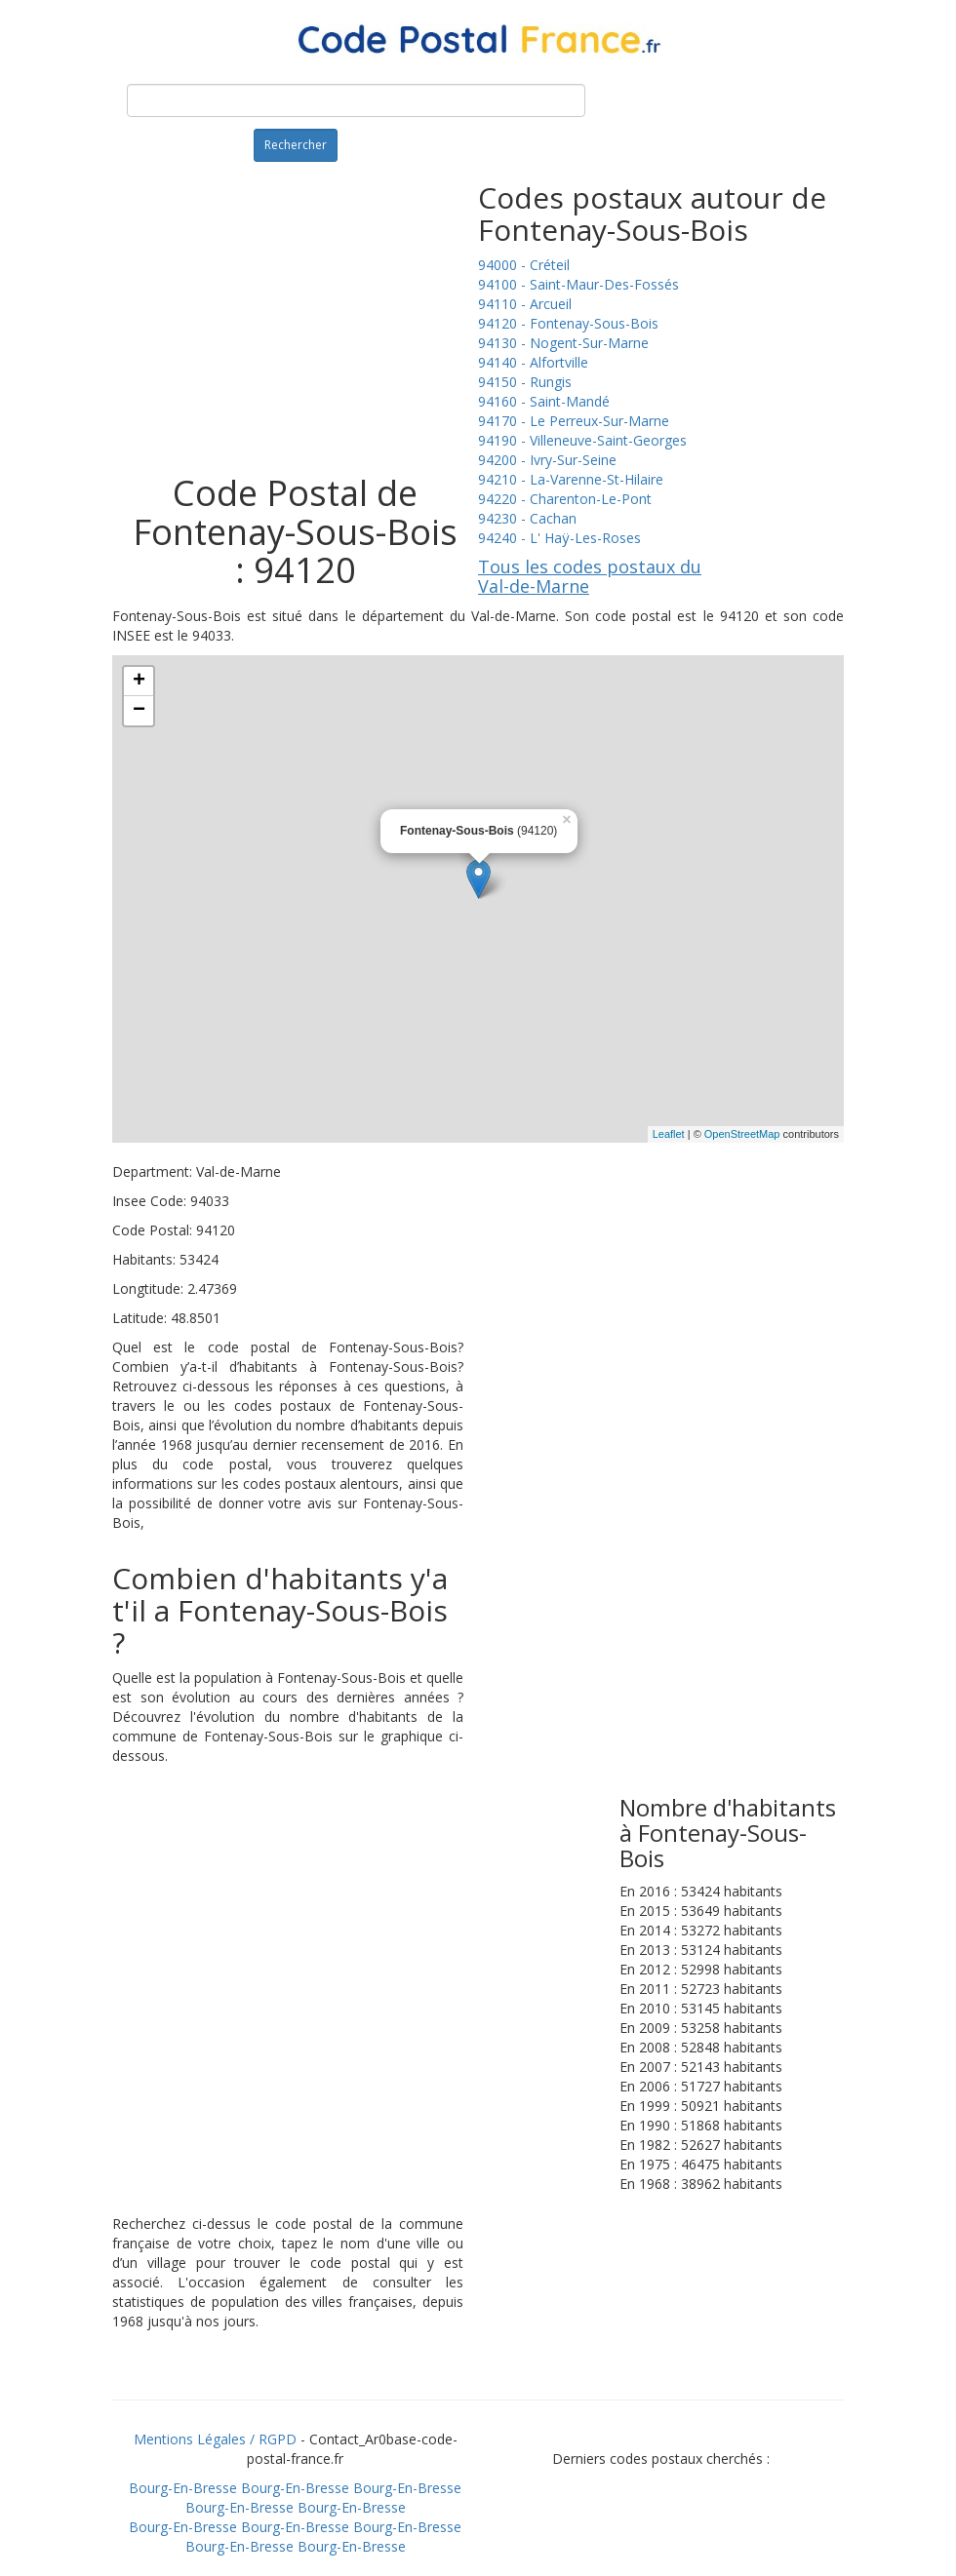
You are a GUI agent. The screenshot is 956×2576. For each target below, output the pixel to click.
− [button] (139, 710)
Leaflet (669, 1134)
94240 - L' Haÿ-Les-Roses (559, 537)
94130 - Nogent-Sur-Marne (563, 342)
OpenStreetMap (742, 1134)
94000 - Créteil (524, 264)
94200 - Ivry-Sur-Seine (547, 459)
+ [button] (139, 681)
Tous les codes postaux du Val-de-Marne (589, 576)
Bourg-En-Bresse (183, 2487)
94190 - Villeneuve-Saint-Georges (582, 440)
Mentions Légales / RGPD (215, 2439)
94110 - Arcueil (525, 303)
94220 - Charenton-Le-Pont (565, 498)
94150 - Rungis (525, 381)
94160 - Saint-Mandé (544, 401)
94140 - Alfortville (533, 362)
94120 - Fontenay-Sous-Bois (568, 323)
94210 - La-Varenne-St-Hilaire (570, 479)
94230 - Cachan (527, 518)
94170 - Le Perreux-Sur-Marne (573, 420)
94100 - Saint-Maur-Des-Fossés (578, 284)
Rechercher (295, 145)
